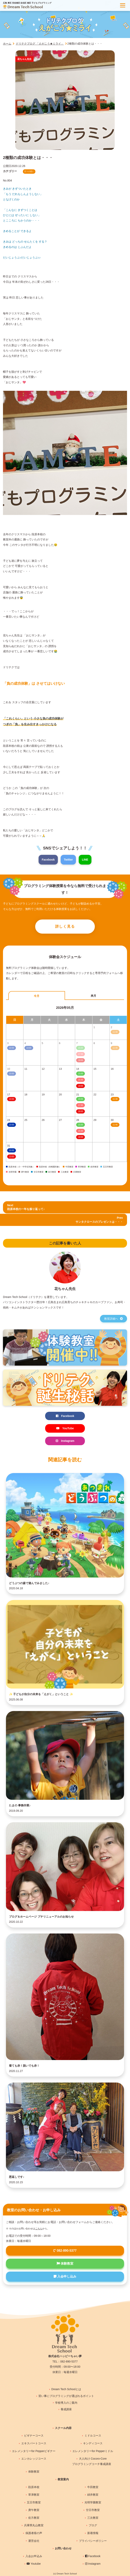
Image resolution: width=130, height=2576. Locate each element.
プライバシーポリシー (93, 2540)
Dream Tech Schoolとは (66, 2389)
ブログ (93, 2525)
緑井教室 (92, 2494)
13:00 (11, 1156)
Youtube (34, 2563)
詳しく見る (65, 926)
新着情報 (92, 2533)
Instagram (65, 1440)
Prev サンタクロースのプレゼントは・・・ (99, 1219)
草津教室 (33, 2494)
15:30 (80, 1080)
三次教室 (92, 2517)
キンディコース (93, 2443)
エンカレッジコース (33, 2458)
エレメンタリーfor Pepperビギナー (33, 2451)
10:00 (11, 1099)
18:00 (80, 1086)
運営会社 (33, 2540)
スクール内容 (63, 2428)
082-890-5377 (65, 2250)
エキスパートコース (33, 2443)
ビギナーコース (34, 2435)
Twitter (68, 859)
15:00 (80, 1074)
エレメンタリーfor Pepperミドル (92, 2451)
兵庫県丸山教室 (34, 2525)
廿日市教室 (93, 2510)
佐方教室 (33, 2517)
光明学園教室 (92, 2502)
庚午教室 (33, 2510)
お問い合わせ (63, 2548)
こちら (38, 2228)
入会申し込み (65, 2276)
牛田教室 (92, 2487)
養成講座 (66, 2409)
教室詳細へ (113, 1318)
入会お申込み (33, 2556)
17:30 (80, 1105)
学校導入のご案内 (66, 2402)
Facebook (48, 859)
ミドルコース (92, 2435)
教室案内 (63, 2479)
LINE (85, 859)
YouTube (65, 1428)
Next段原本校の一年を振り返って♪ (26, 1207)
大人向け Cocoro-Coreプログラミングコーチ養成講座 (91, 2461)
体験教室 (65, 2263)
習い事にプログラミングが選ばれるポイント (66, 2396)
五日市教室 (34, 2502)
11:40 (115, 1099)
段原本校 (33, 2487)
